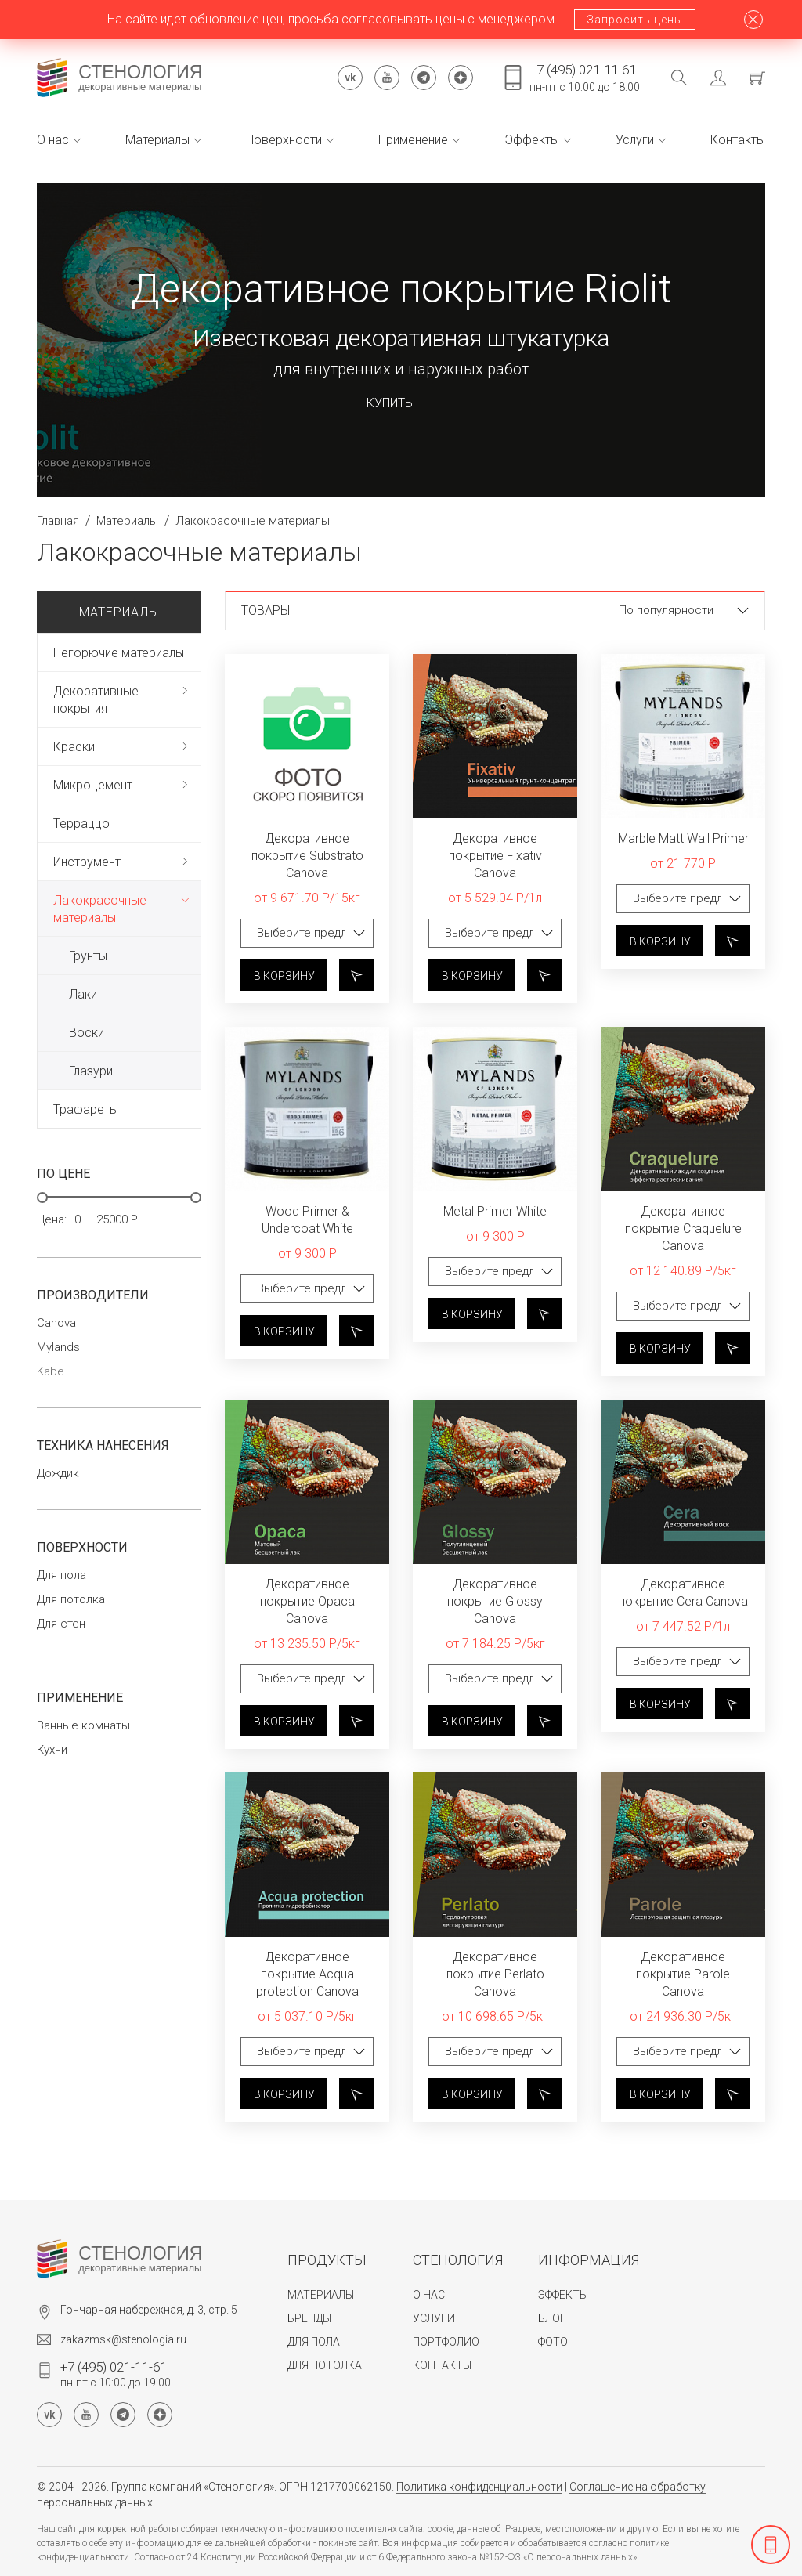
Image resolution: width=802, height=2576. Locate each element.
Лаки (83, 994)
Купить (390, 403)
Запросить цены (635, 19)
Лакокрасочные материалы (99, 909)
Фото (553, 2342)
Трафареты (85, 1109)
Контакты (737, 139)
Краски (74, 746)
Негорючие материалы (118, 652)
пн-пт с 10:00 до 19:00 (115, 2374)
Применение (419, 139)
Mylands (58, 1347)
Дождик (58, 1473)
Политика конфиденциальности (479, 2486)
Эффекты (537, 139)
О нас (59, 139)
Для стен (61, 1624)
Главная (58, 521)
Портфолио (446, 2342)
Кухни (52, 1750)
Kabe (50, 1372)
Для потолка (71, 1600)
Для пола (61, 1575)
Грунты (88, 955)
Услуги (641, 139)
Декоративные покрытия (96, 700)
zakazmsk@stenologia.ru (123, 2339)
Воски (86, 1032)
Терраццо (81, 823)
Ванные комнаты (83, 1726)
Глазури (91, 1071)
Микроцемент (92, 785)
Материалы (163, 139)
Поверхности (290, 139)
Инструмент (87, 861)
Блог (552, 2318)
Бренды (309, 2318)
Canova (56, 1323)
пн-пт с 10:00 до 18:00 (584, 77)
